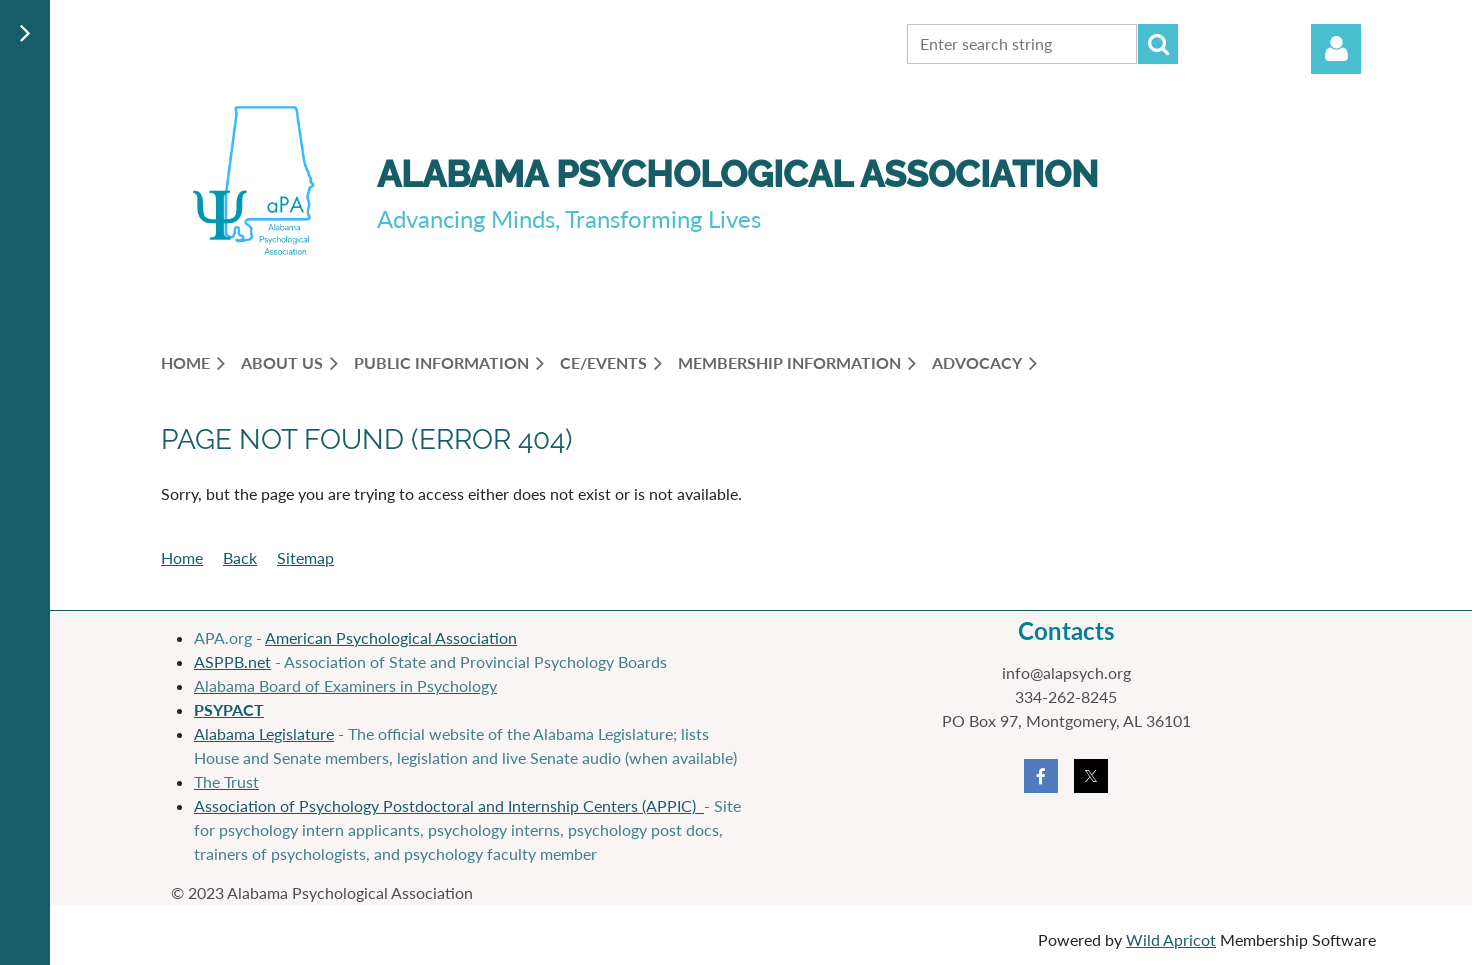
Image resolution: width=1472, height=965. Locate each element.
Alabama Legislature (264, 733)
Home (182, 557)
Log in (1336, 49)
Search (1158, 44)
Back (240, 557)
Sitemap (305, 557)
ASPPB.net (232, 661)
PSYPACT (229, 709)
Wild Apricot (1171, 939)
